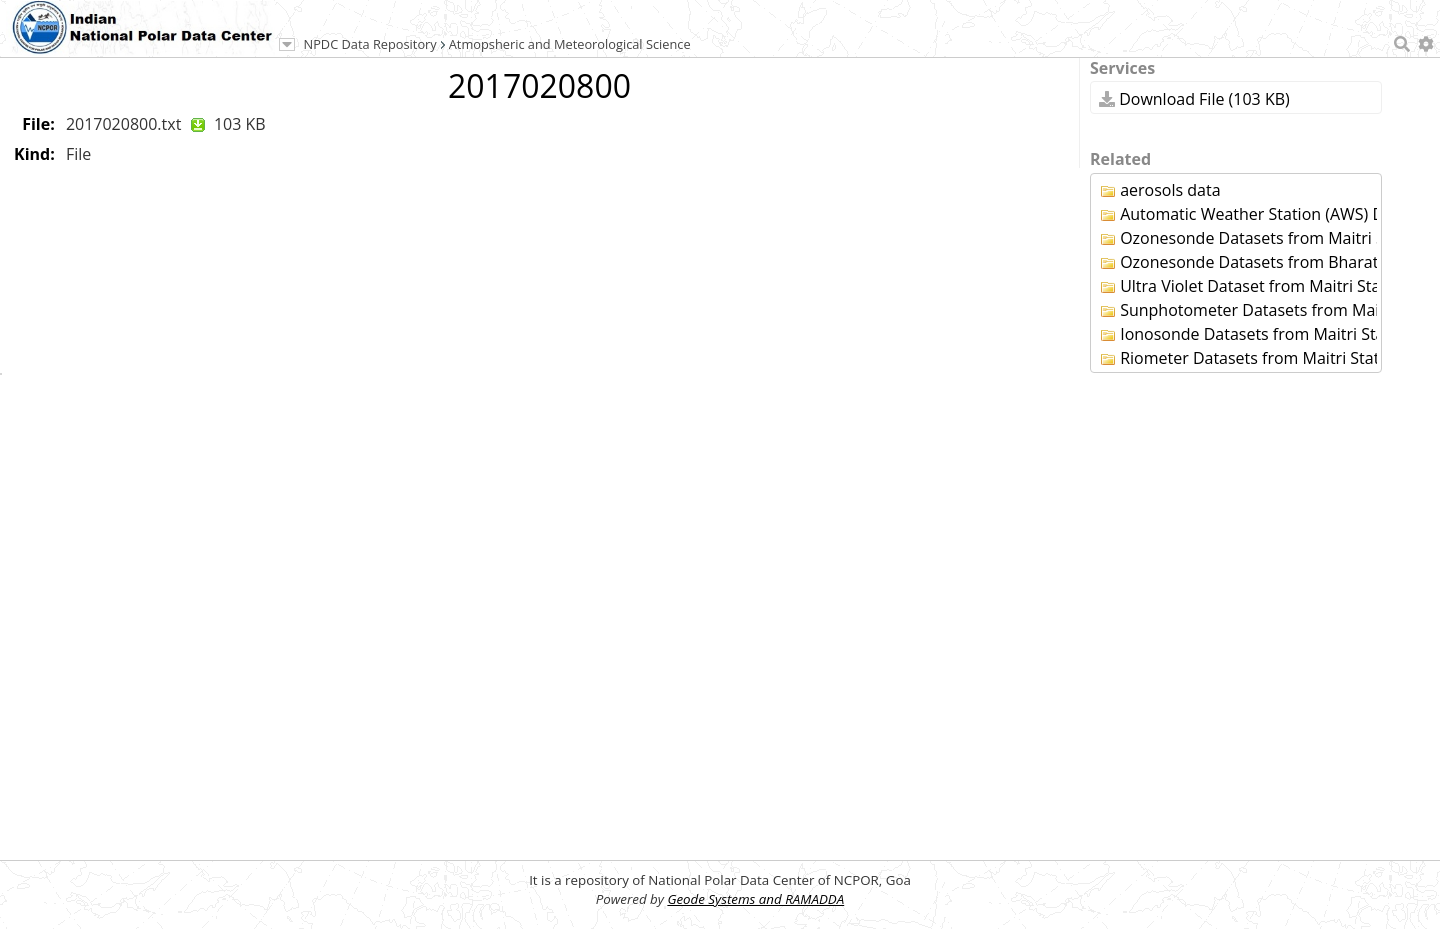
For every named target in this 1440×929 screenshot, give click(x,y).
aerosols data (1160, 190)
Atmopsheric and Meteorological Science (570, 44)
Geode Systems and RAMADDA (755, 899)
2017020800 (539, 85)
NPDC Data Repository (370, 44)
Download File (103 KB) (1194, 99)
